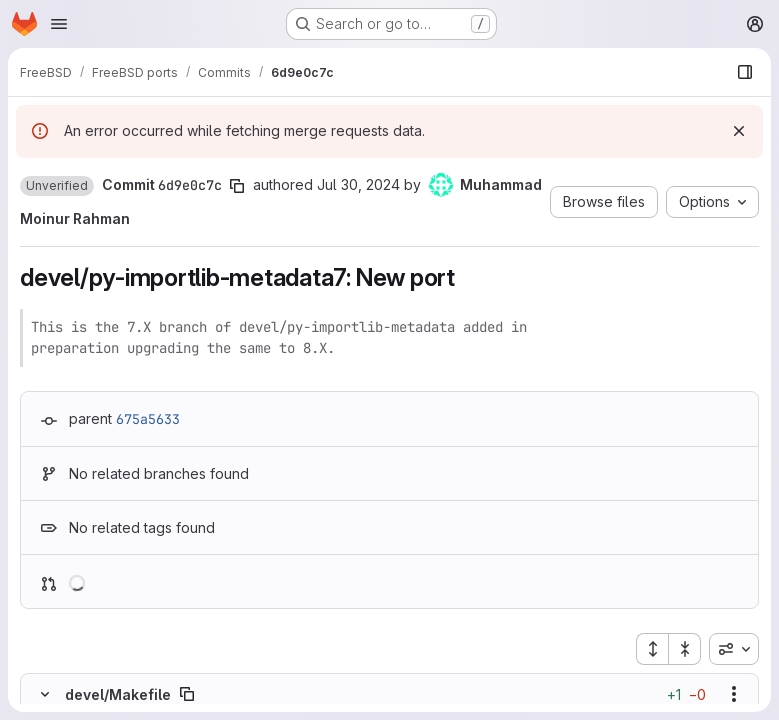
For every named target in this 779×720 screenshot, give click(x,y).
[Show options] (734, 694)
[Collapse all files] (685, 649)
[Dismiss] (739, 131)
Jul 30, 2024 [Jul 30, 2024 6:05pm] (358, 184)
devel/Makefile (118, 694)
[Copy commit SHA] (237, 186)
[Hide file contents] (45, 694)
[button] (57, 186)
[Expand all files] (652, 649)
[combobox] (734, 649)
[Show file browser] (745, 72)
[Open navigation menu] (59, 24)
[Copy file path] (187, 694)
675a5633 (148, 419)
